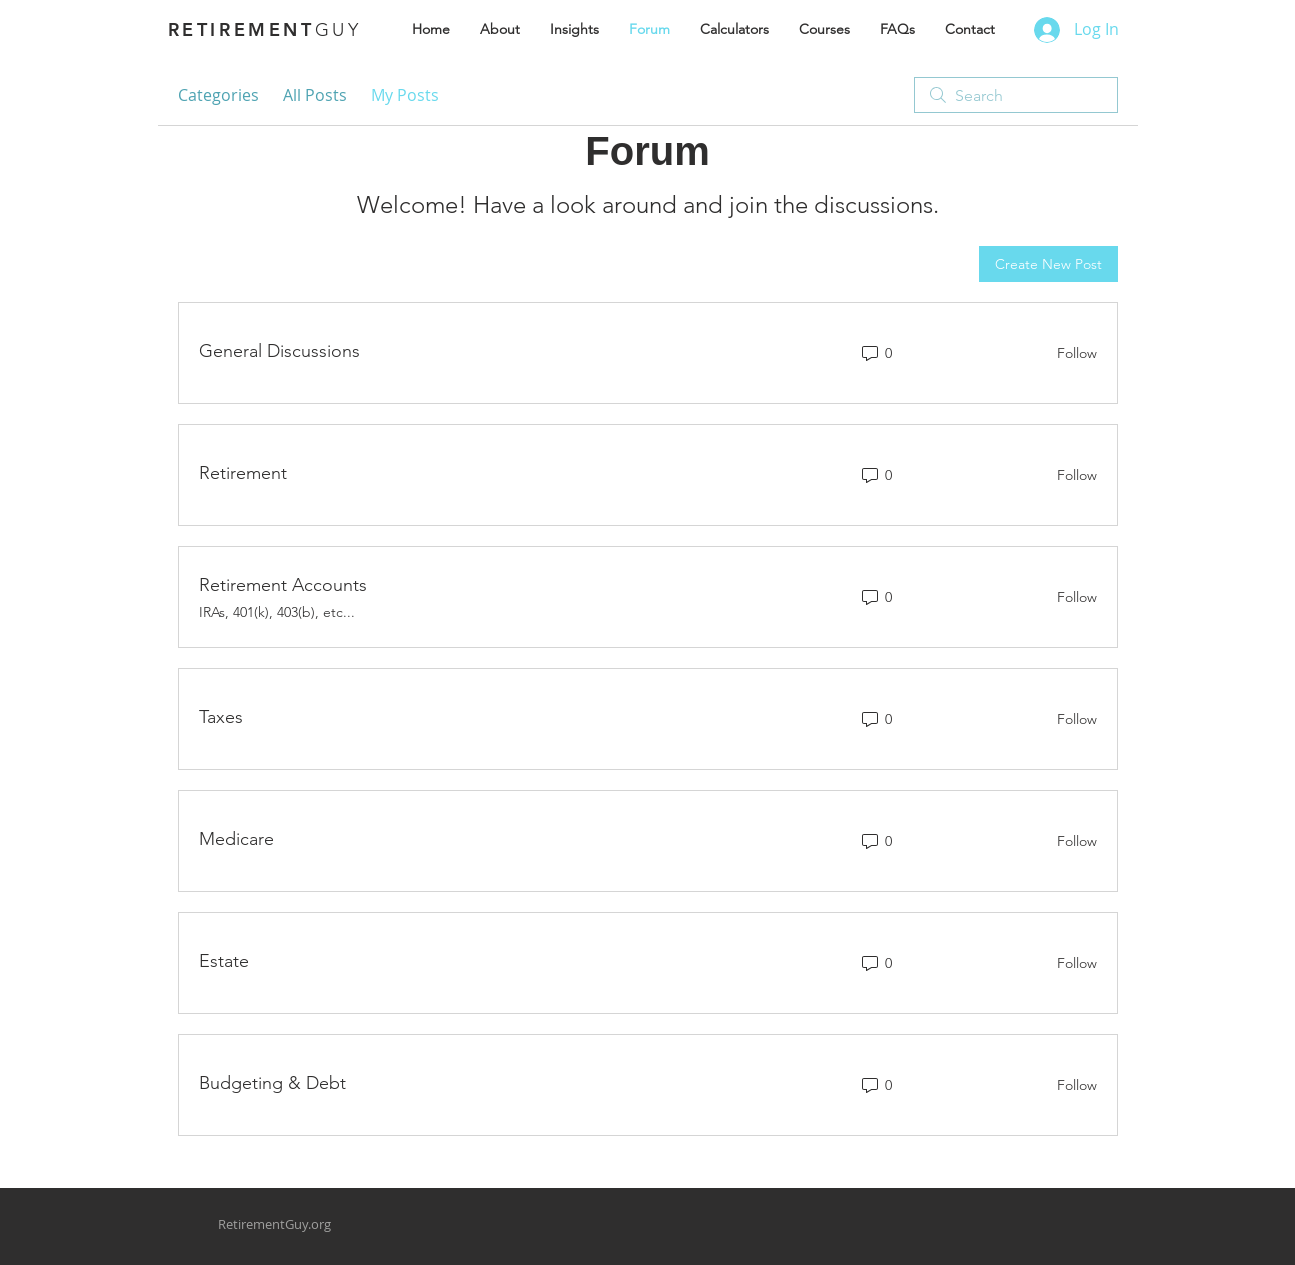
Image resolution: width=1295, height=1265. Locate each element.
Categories (218, 95)
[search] (1016, 95)
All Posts (315, 95)
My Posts (405, 95)
